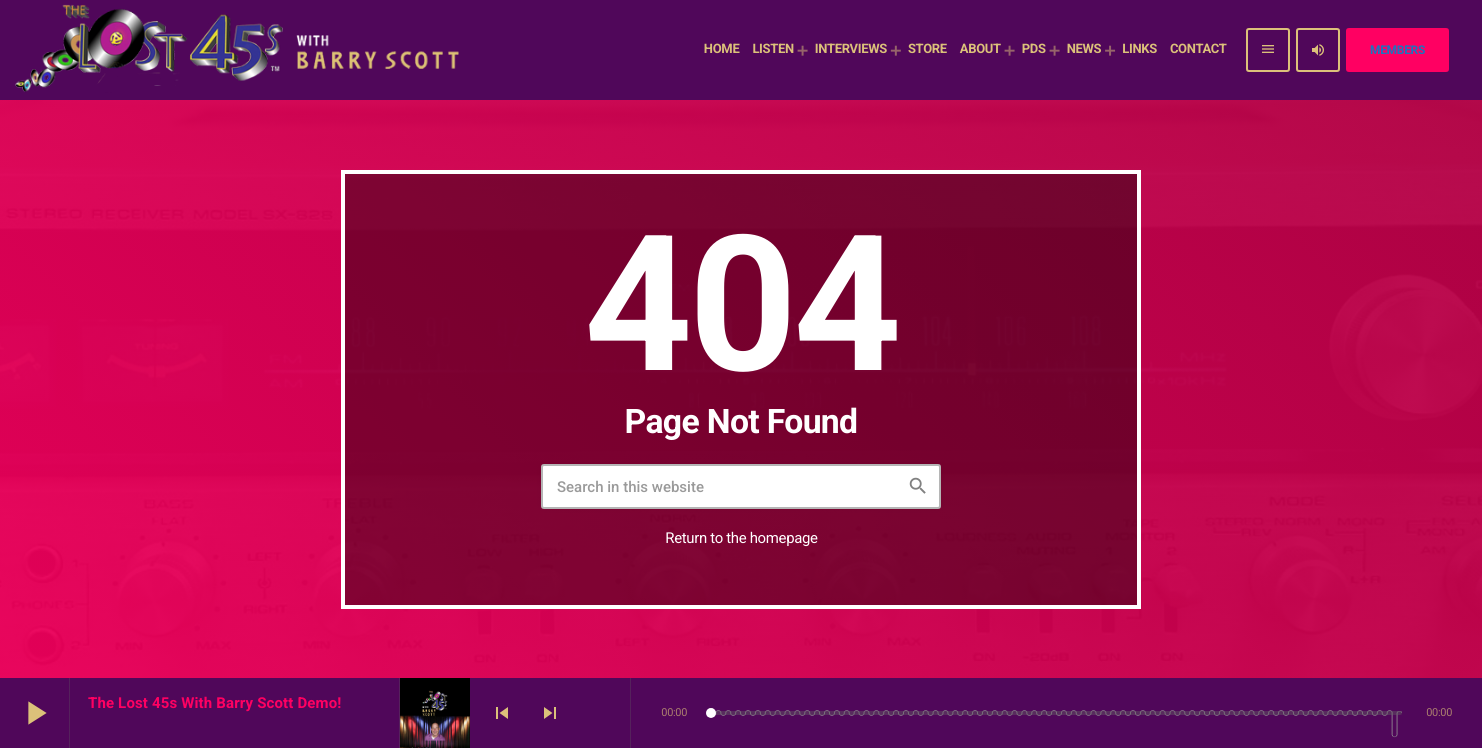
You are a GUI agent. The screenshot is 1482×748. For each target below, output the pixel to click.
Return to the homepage (741, 538)
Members (1397, 50)
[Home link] (240, 50)
